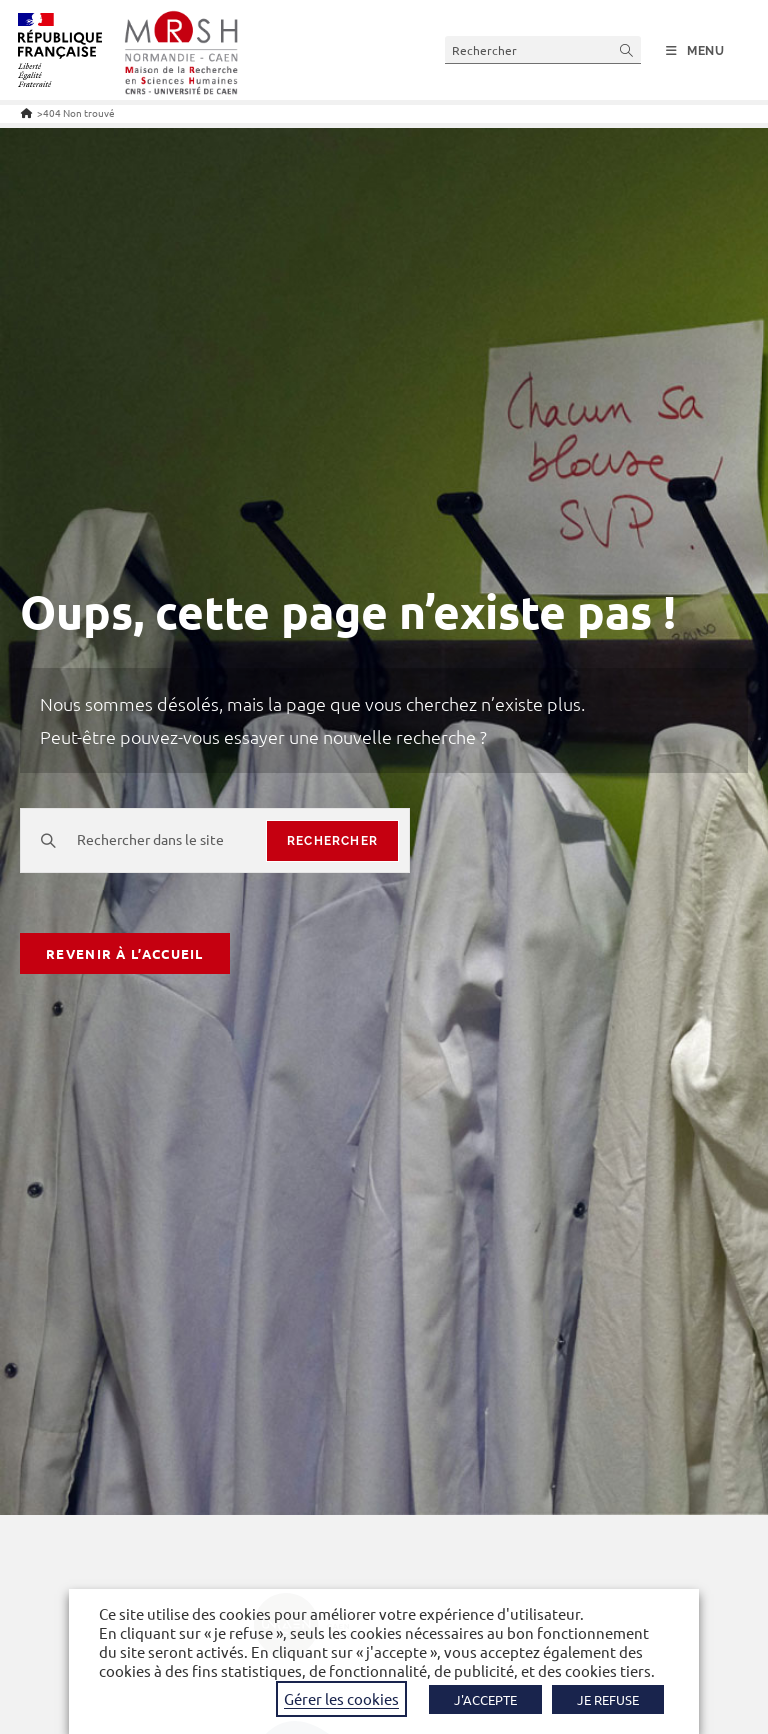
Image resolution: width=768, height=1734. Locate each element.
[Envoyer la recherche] (627, 49)
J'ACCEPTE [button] (485, 1699)
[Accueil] (26, 112)
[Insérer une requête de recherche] (543, 49)
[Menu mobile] (695, 51)
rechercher (332, 841)
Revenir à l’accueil (125, 953)
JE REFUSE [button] (608, 1699)
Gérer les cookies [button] (341, 1698)
